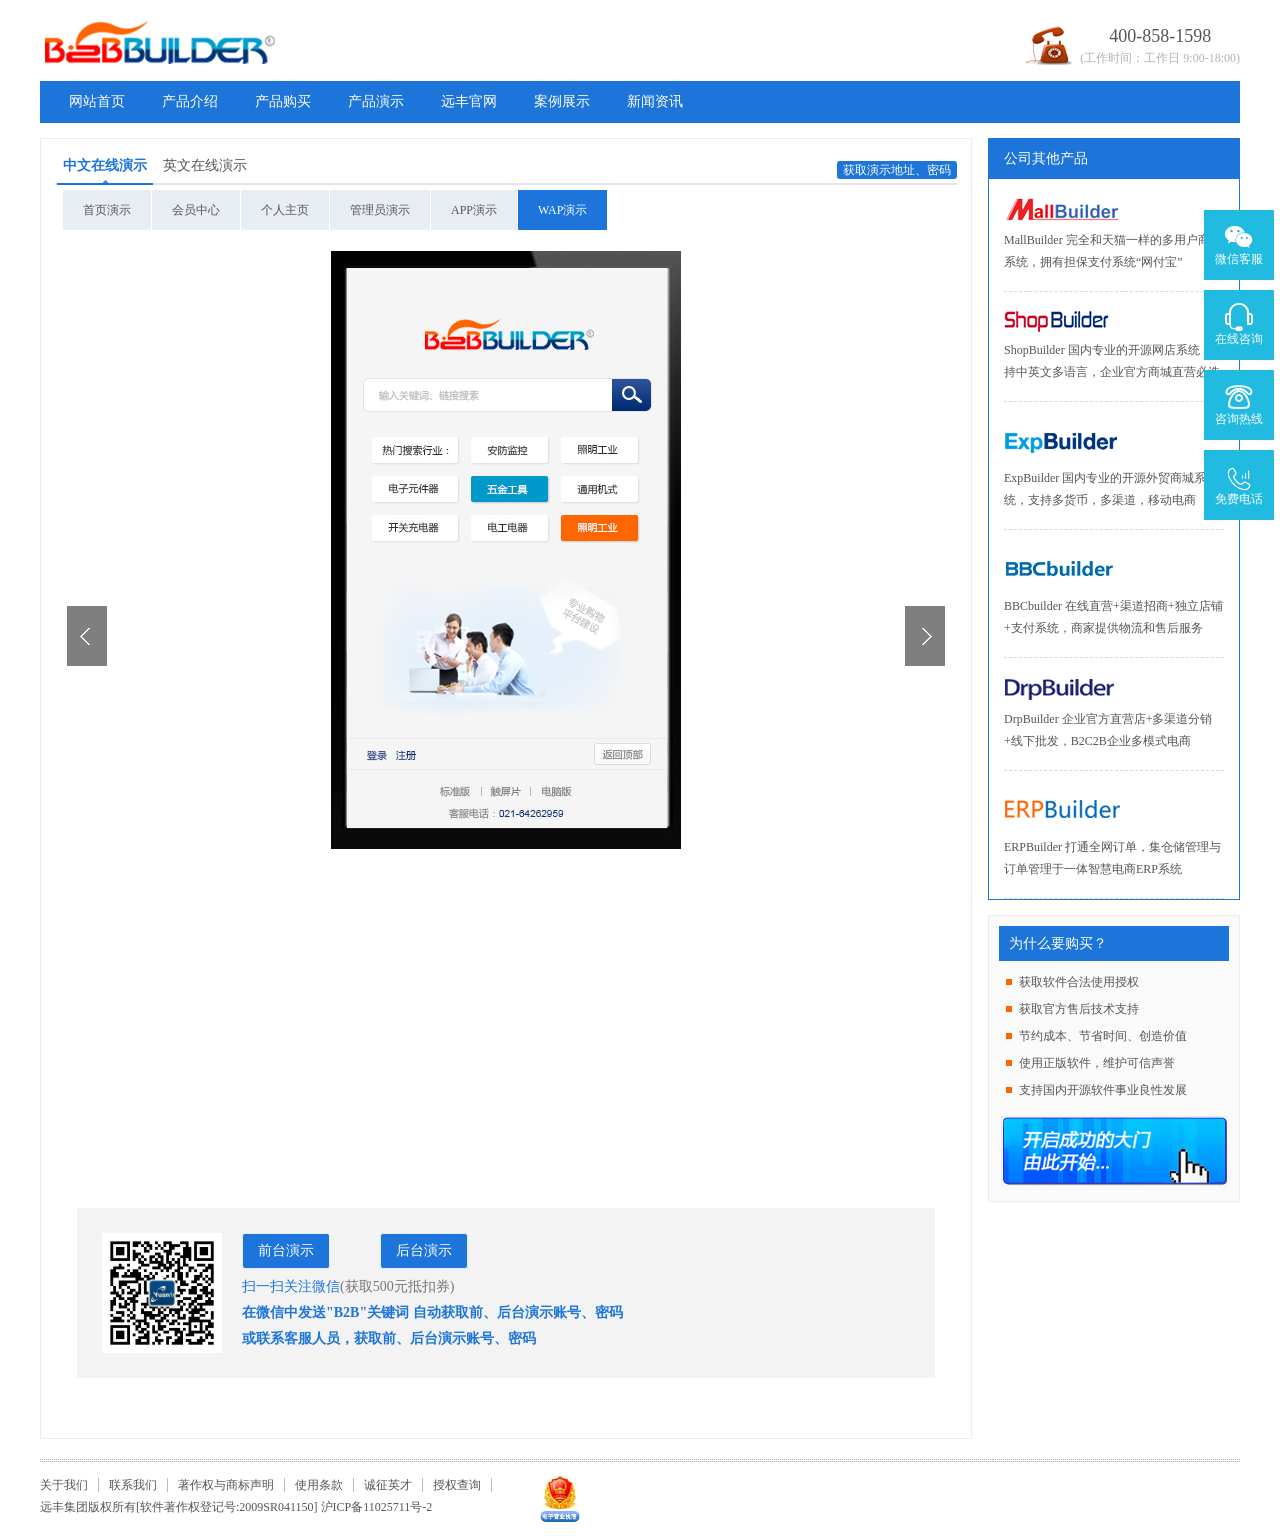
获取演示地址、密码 (897, 170)
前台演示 (286, 1250)
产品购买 (283, 101)
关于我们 (64, 1485)
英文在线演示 (205, 165)
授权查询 (457, 1485)
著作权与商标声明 (226, 1485)
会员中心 (196, 210)
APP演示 (474, 210)
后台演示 (424, 1250)
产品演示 (376, 101)
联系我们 (133, 1485)
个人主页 (285, 210)
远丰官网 (469, 101)
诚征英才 (388, 1485)
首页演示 (107, 210)
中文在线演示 (105, 165)
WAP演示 (562, 210)
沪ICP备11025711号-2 (377, 1507)
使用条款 (319, 1485)
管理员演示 (380, 210)
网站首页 (97, 101)
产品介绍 (190, 101)
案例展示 (562, 101)
